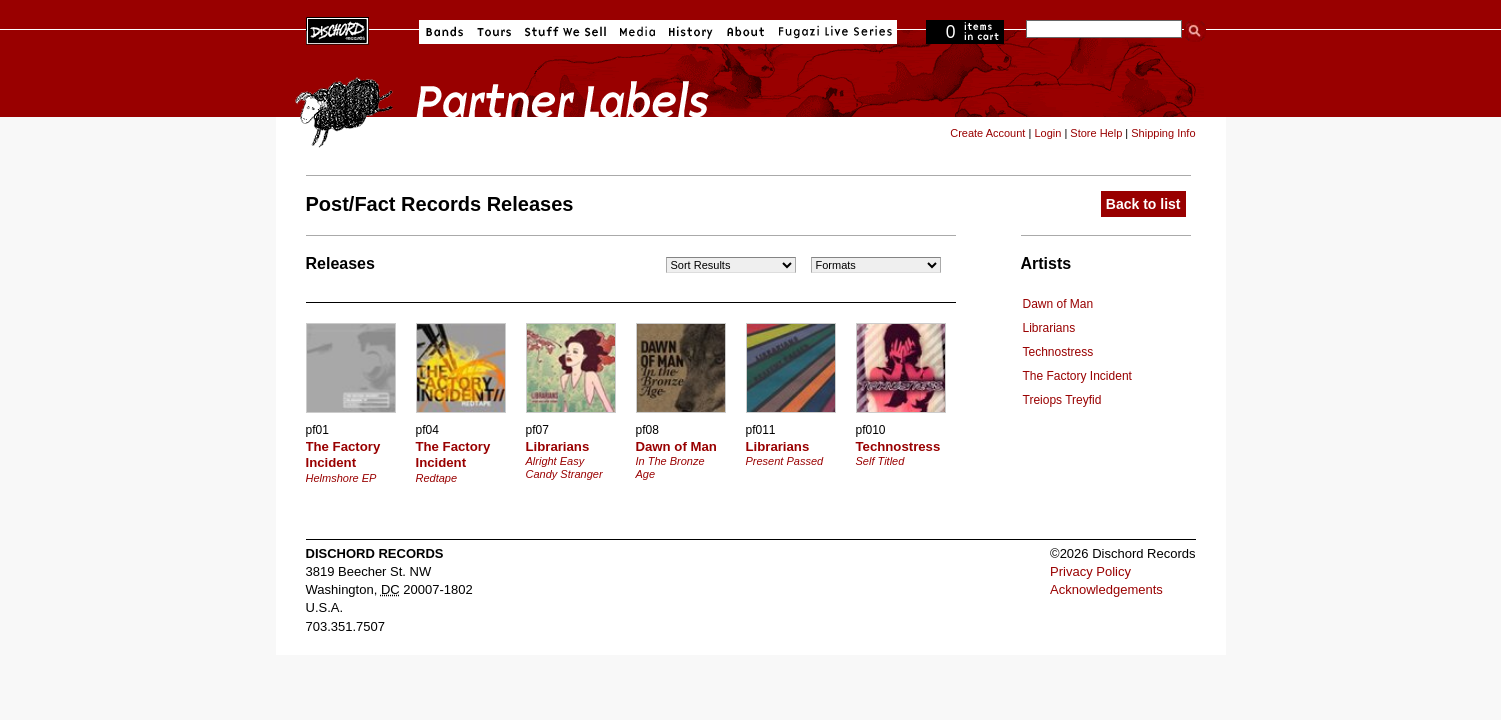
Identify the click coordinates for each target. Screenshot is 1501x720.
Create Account (987, 133)
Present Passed (785, 461)
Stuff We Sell (565, 32)
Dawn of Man (1058, 304)
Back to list (1143, 204)
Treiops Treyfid (1062, 400)
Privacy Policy (1090, 571)
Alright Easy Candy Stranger (564, 467)
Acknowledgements (1106, 589)
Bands (444, 32)
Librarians (1049, 328)
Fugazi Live (833, 32)
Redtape (437, 478)
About (745, 32)
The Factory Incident (1077, 376)
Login (1047, 133)
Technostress (1058, 352)
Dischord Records (337, 29)
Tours (494, 32)
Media (637, 32)
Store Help (1096, 133)
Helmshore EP (341, 478)
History (691, 32)
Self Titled (880, 461)
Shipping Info (1163, 133)
